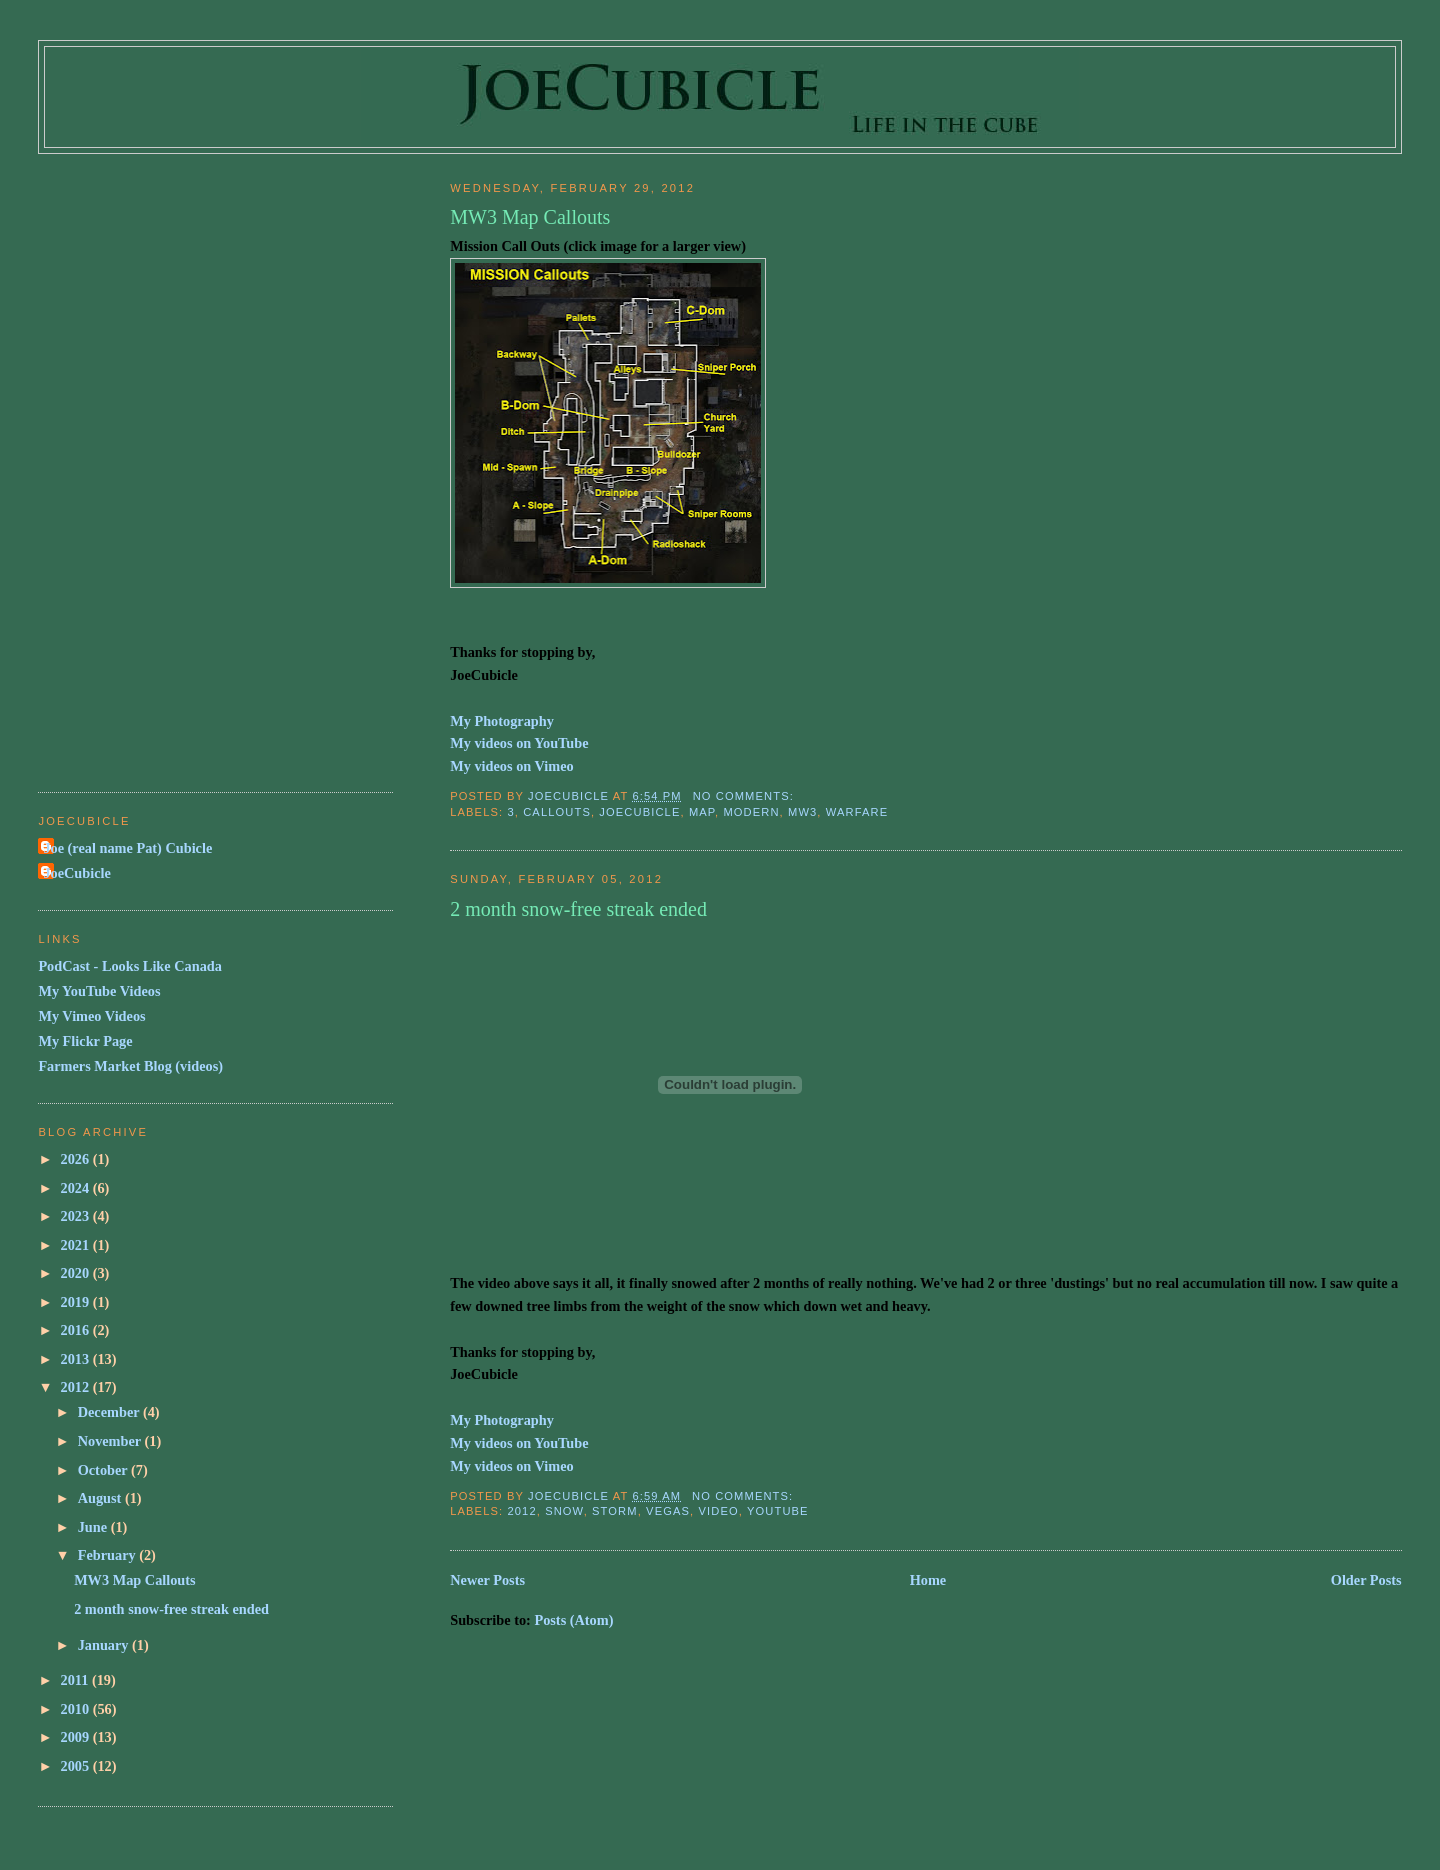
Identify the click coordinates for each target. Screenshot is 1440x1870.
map (702, 812)
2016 (77, 1330)
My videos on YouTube (519, 743)
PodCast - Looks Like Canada (130, 966)
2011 (76, 1680)
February (109, 1555)
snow (564, 1511)
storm (615, 1511)
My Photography (502, 721)
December (110, 1412)
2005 (77, 1766)
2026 (77, 1159)
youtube (778, 1511)
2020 (77, 1273)
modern (751, 812)
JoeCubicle (77, 873)
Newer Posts (487, 1580)
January (105, 1645)
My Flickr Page (85, 1041)
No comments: (745, 796)
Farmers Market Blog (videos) (130, 1066)
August (101, 1498)
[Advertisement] (118, 464)
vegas (668, 1511)
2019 (77, 1302)
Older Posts (1366, 1580)
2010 (77, 1709)
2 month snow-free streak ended (578, 909)
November (111, 1441)
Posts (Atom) (573, 1620)
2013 (77, 1359)
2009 (77, 1737)
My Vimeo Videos (91, 1016)
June (94, 1527)
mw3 (802, 812)
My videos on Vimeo (512, 766)
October (104, 1470)
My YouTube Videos (99, 991)
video (718, 1511)
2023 (77, 1216)
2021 (77, 1245)
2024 (77, 1188)
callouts (557, 812)
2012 (521, 1511)
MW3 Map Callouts (530, 217)
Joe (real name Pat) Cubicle (127, 848)
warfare (857, 812)
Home (928, 1580)
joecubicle (639, 812)
